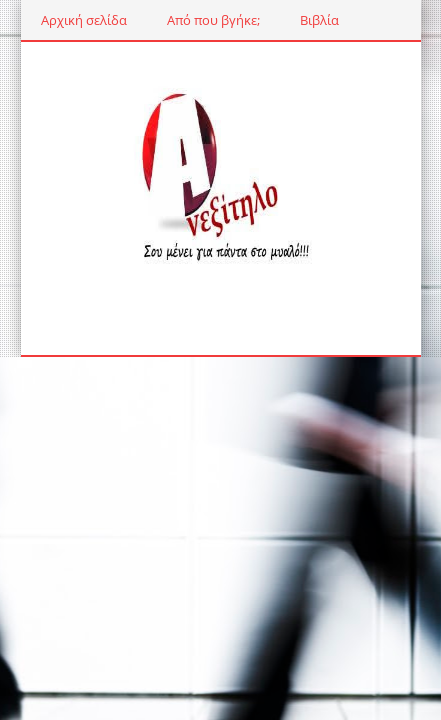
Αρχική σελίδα (84, 20)
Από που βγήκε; (213, 20)
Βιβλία (319, 20)
